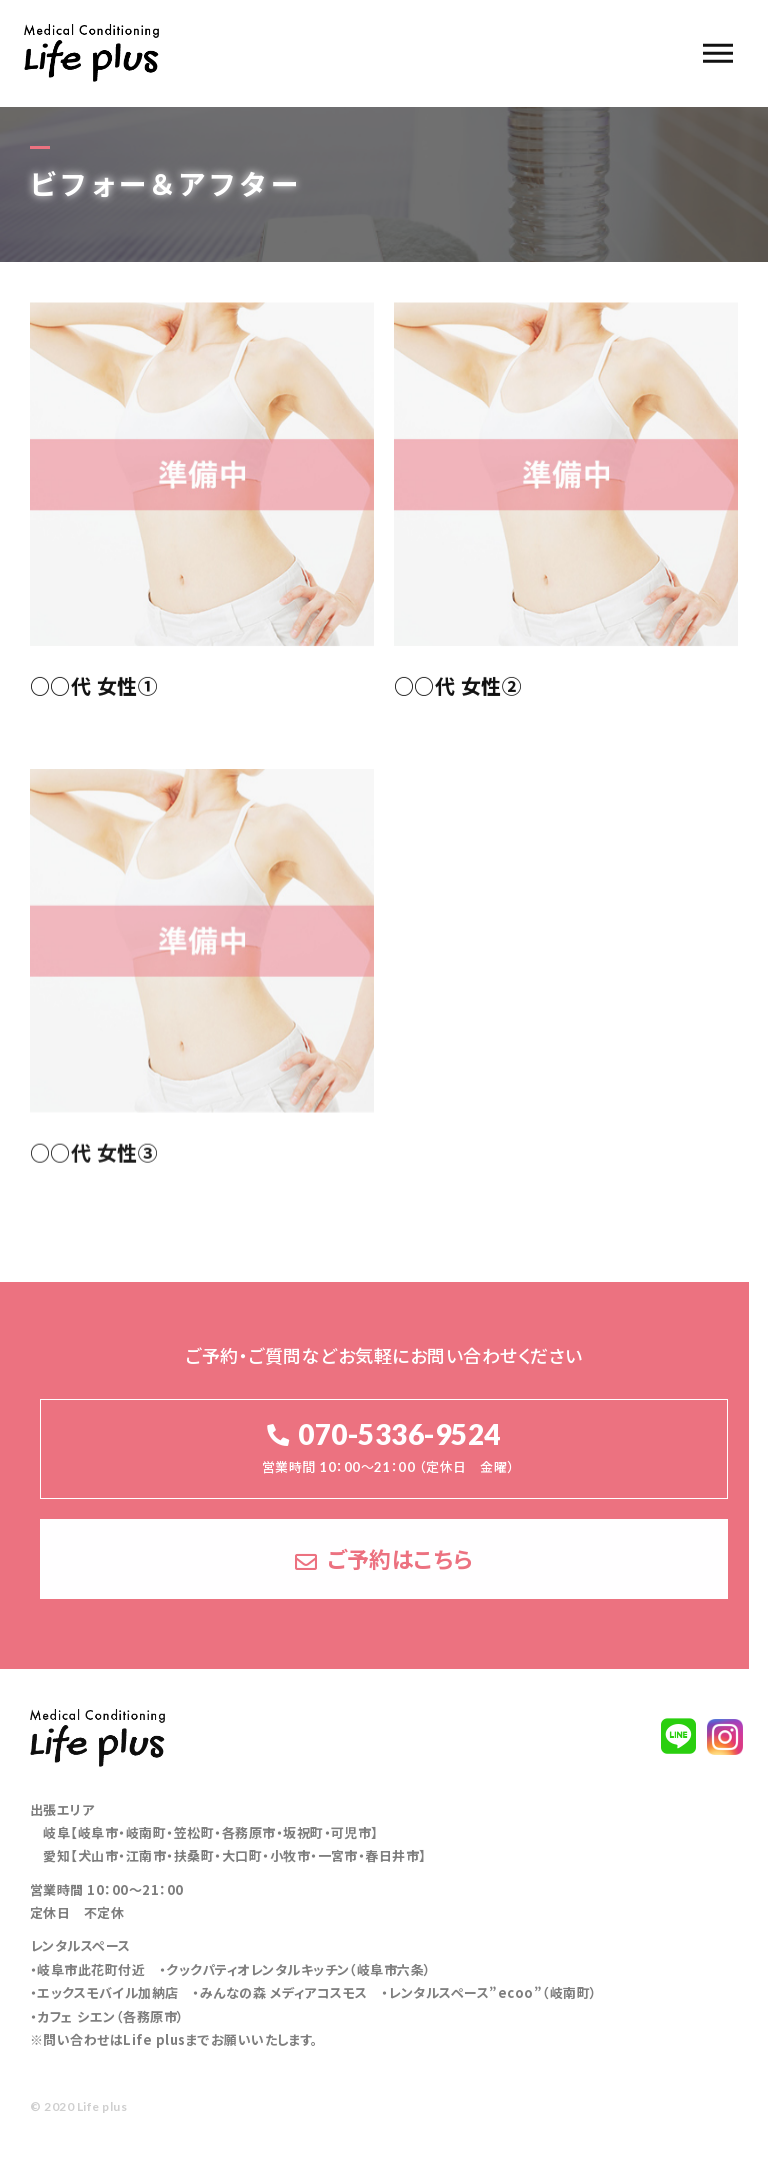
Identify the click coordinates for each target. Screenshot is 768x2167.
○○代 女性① (94, 687)
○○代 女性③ (94, 1162)
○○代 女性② (458, 687)
